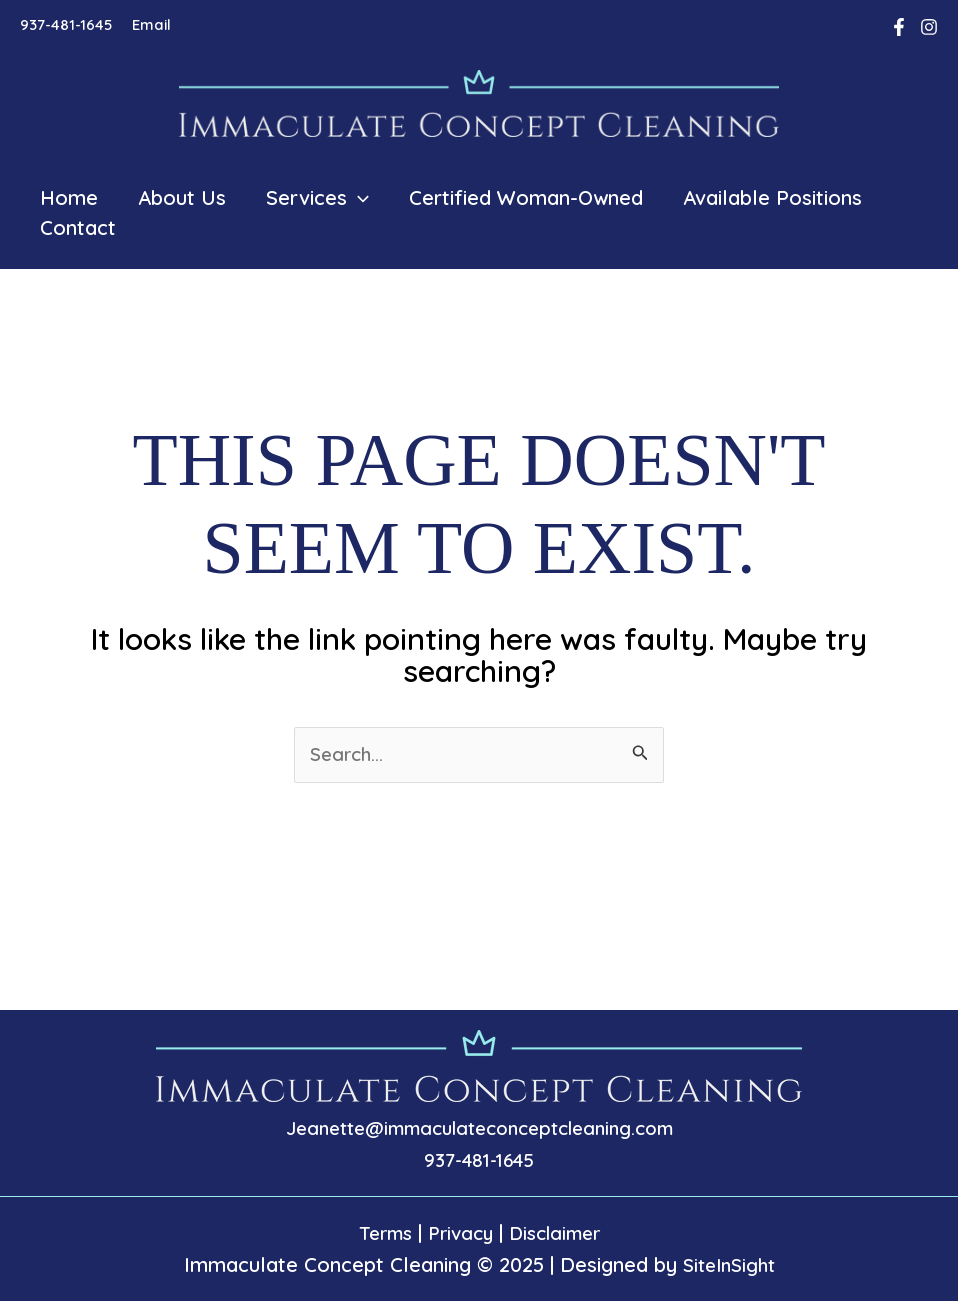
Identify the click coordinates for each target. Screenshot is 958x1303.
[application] (358, 198)
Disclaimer (559, 1234)
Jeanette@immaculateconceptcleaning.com (479, 1129)
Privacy (458, 1234)
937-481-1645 (66, 24)
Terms (378, 1234)
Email (151, 24)
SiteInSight (729, 1266)
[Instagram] (929, 27)
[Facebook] (899, 27)
